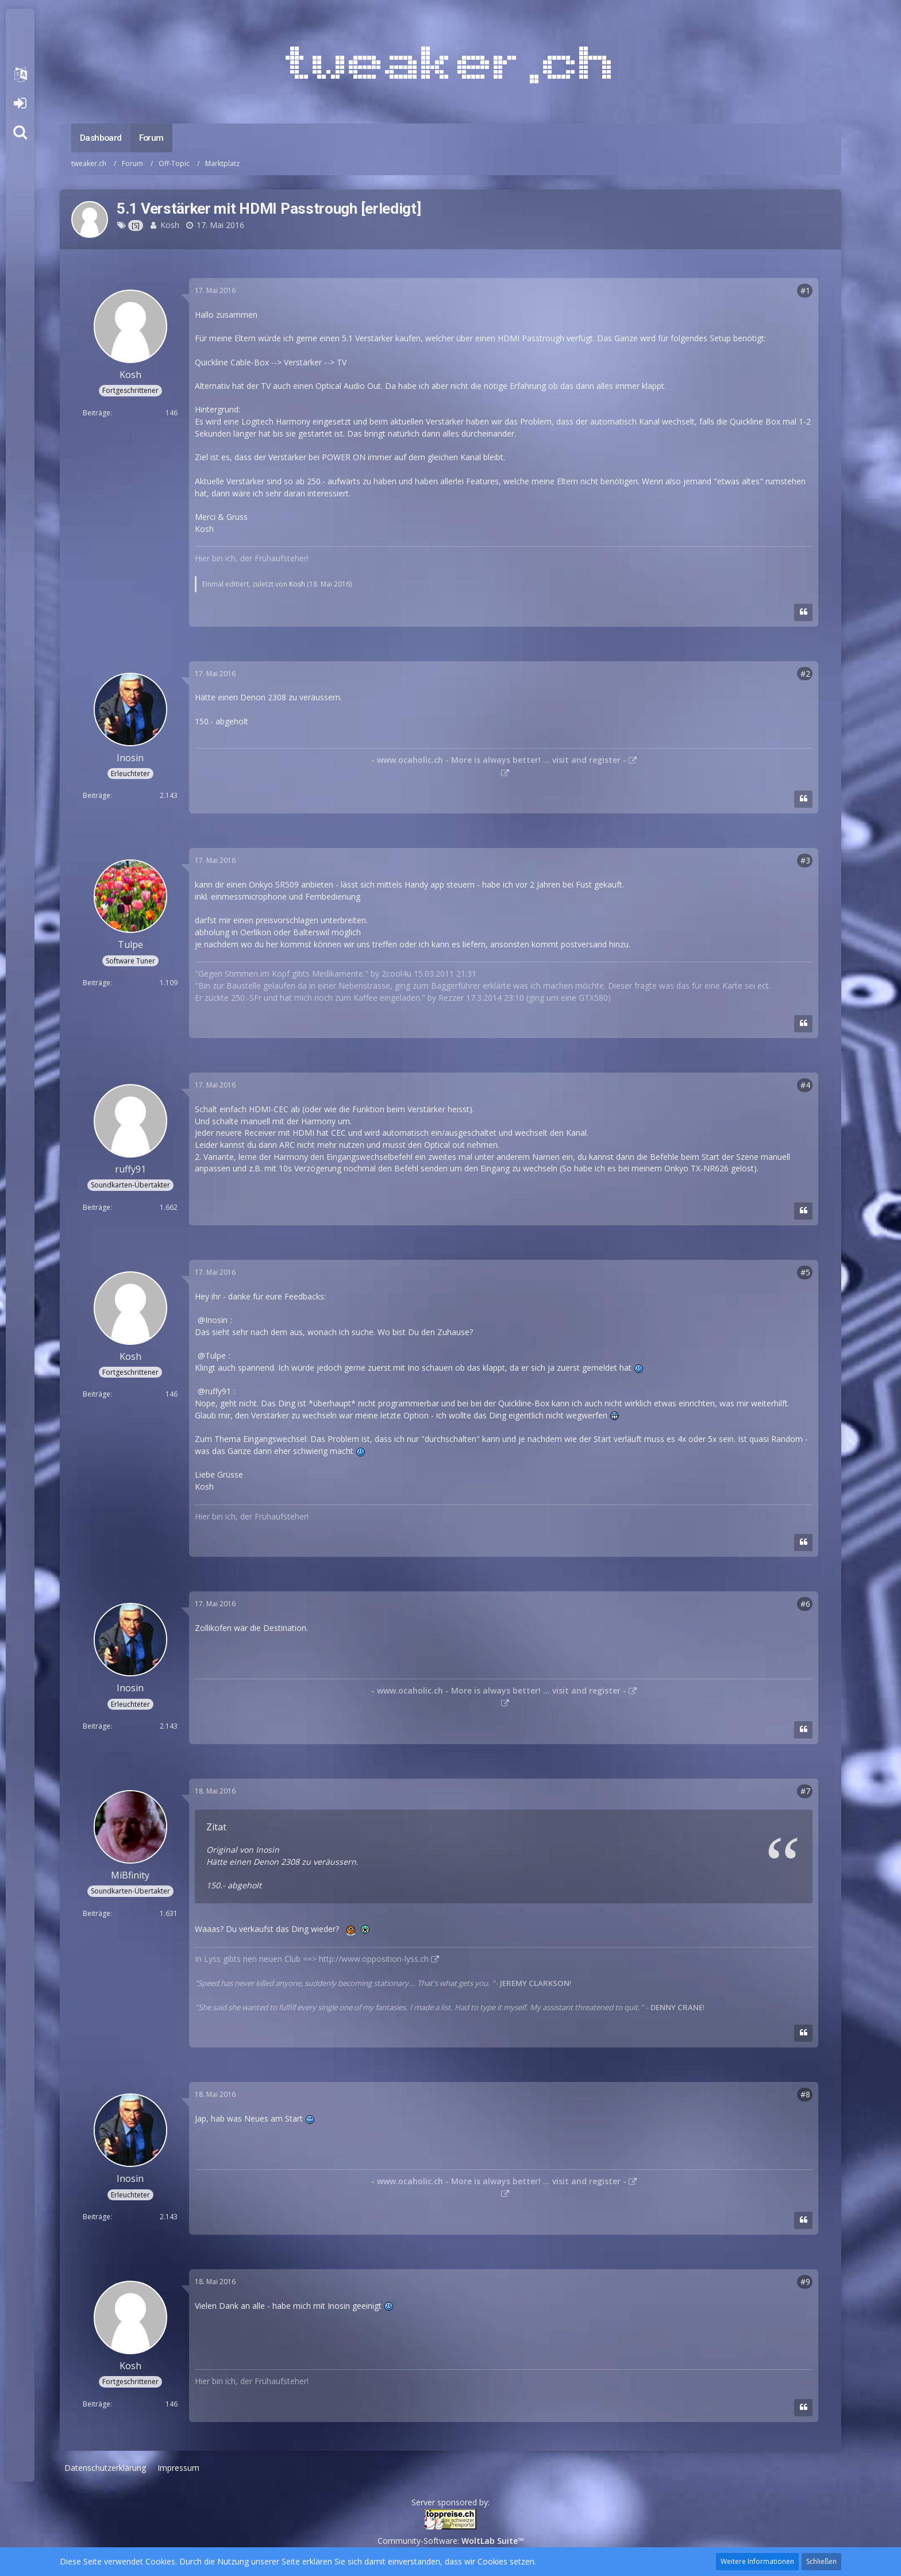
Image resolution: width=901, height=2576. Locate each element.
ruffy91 (218, 1391)
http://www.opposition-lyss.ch (374, 1958)
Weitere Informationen (757, 2561)
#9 (805, 2281)
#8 (805, 2094)
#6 (805, 1603)
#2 (805, 673)
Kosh (169, 224)
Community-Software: (451, 2540)
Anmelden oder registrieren (20, 103)
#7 (805, 1791)
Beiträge (96, 413)
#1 (805, 290)
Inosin (216, 1319)
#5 (805, 1272)
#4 (805, 1084)
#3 (805, 860)
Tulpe (215, 1355)
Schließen (821, 2561)
